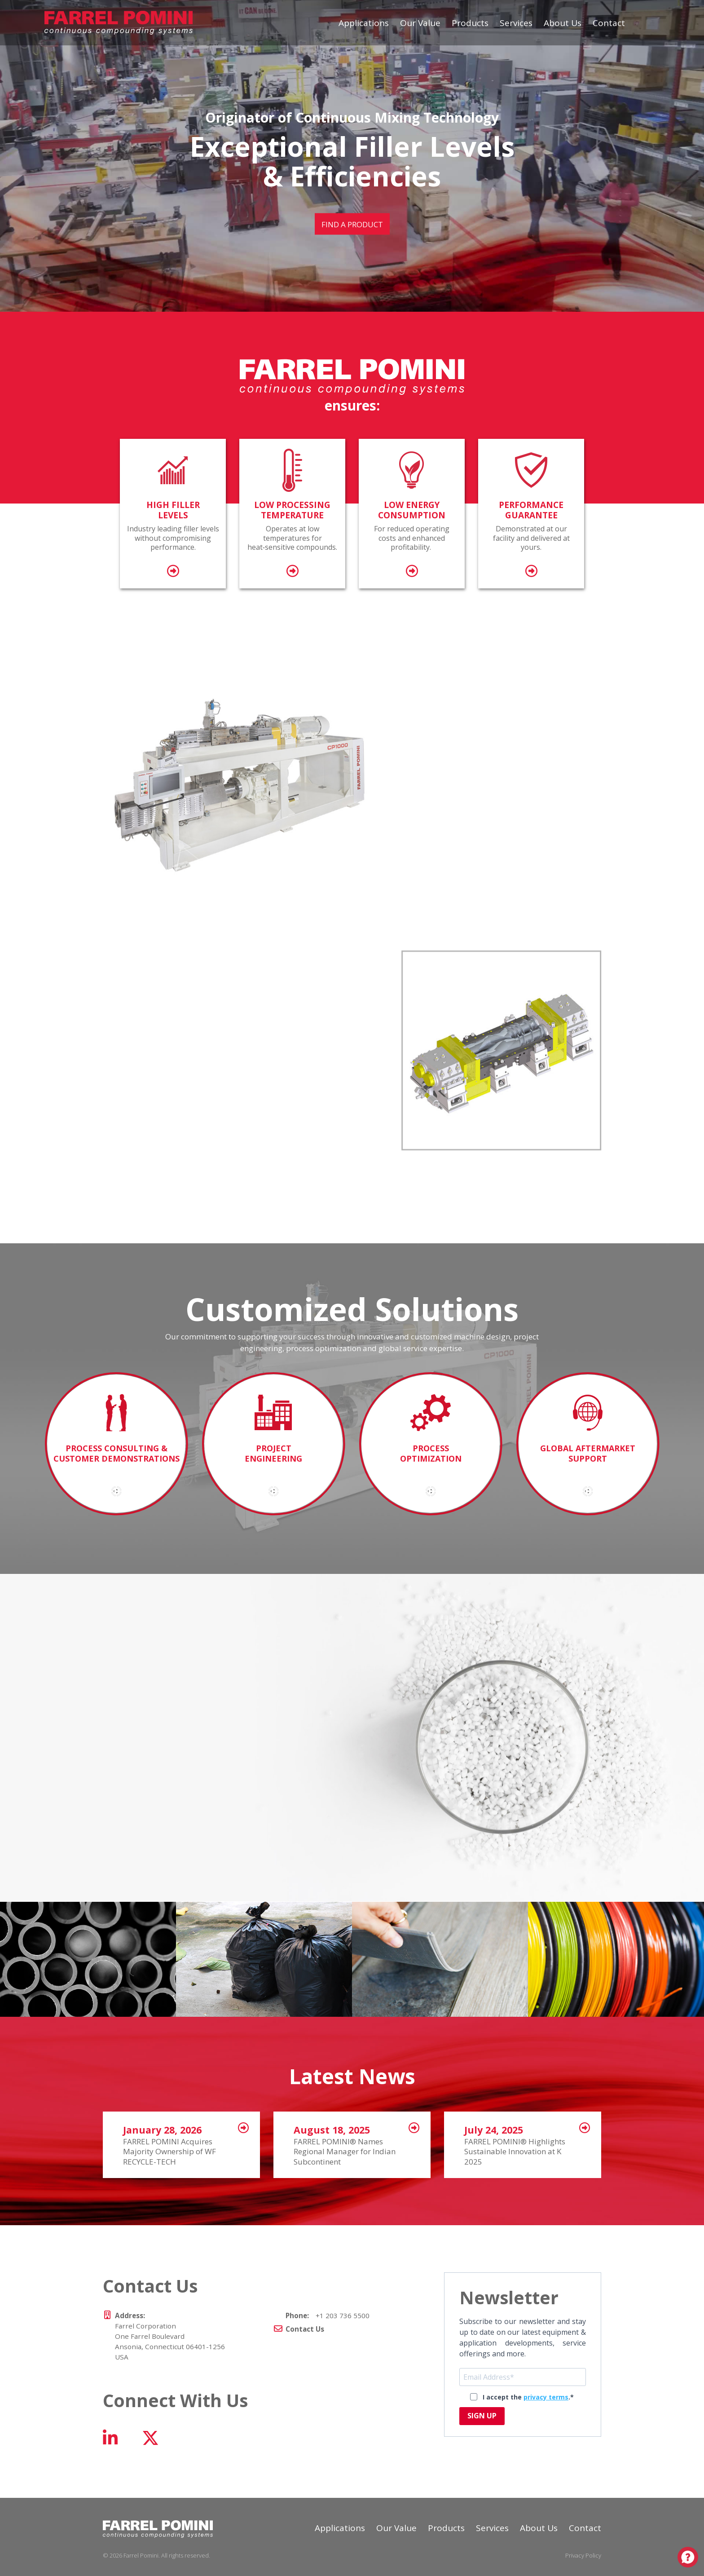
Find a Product (352, 224)
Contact (609, 23)
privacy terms (546, 2397)
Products (470, 23)
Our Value (420, 23)
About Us (562, 23)
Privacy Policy (583, 2555)
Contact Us (305, 2328)
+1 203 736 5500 (328, 2315)
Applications (364, 23)
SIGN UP (482, 2416)
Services (516, 23)
